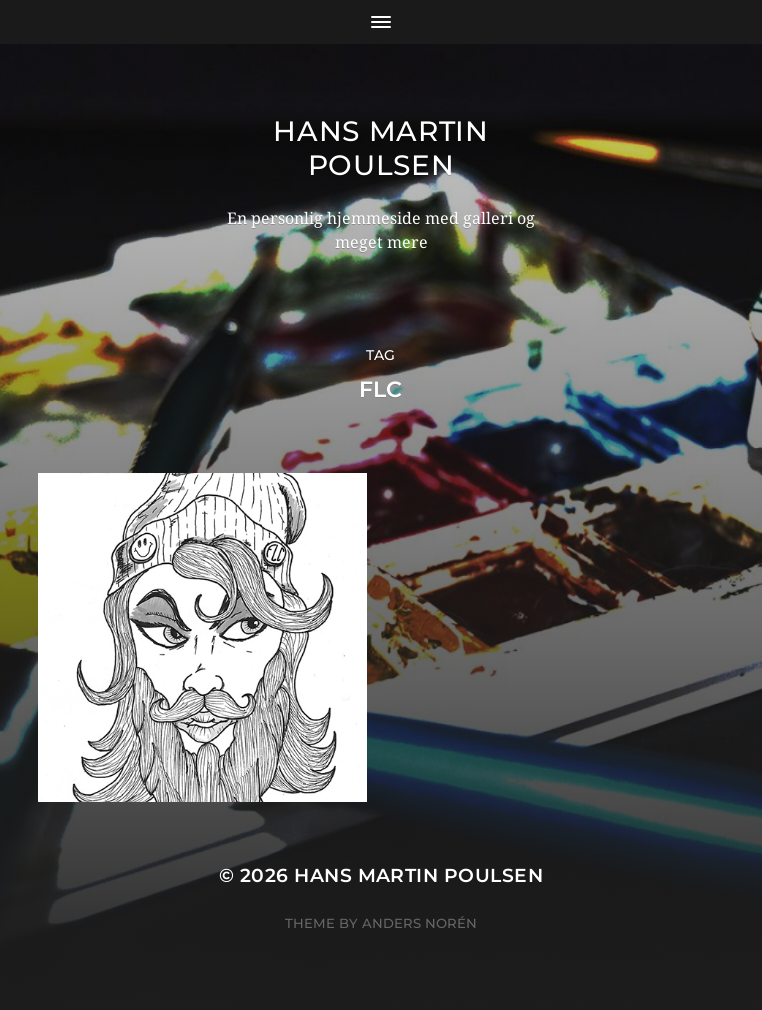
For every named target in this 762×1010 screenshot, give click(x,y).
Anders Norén (419, 923)
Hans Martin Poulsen (381, 148)
